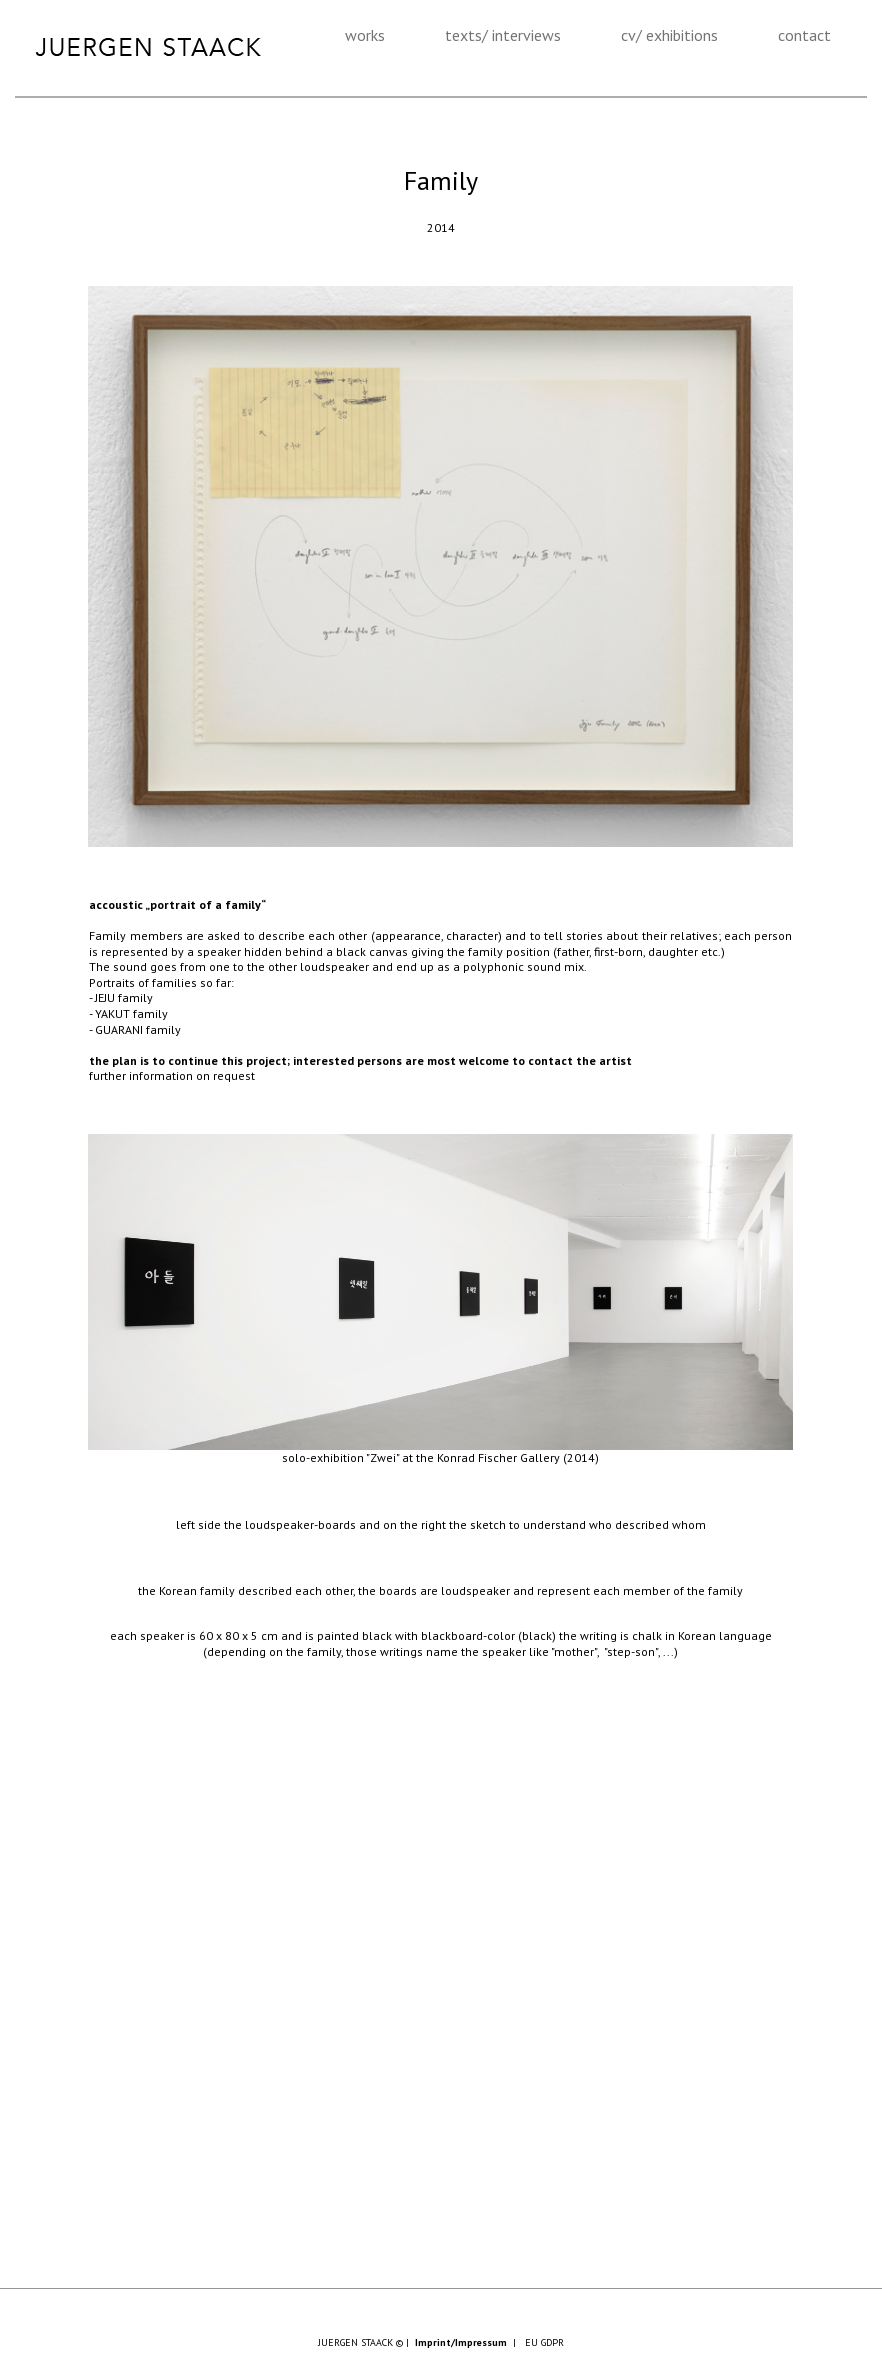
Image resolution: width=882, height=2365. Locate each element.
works (365, 35)
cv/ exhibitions (669, 35)
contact (804, 35)
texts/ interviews (503, 35)
